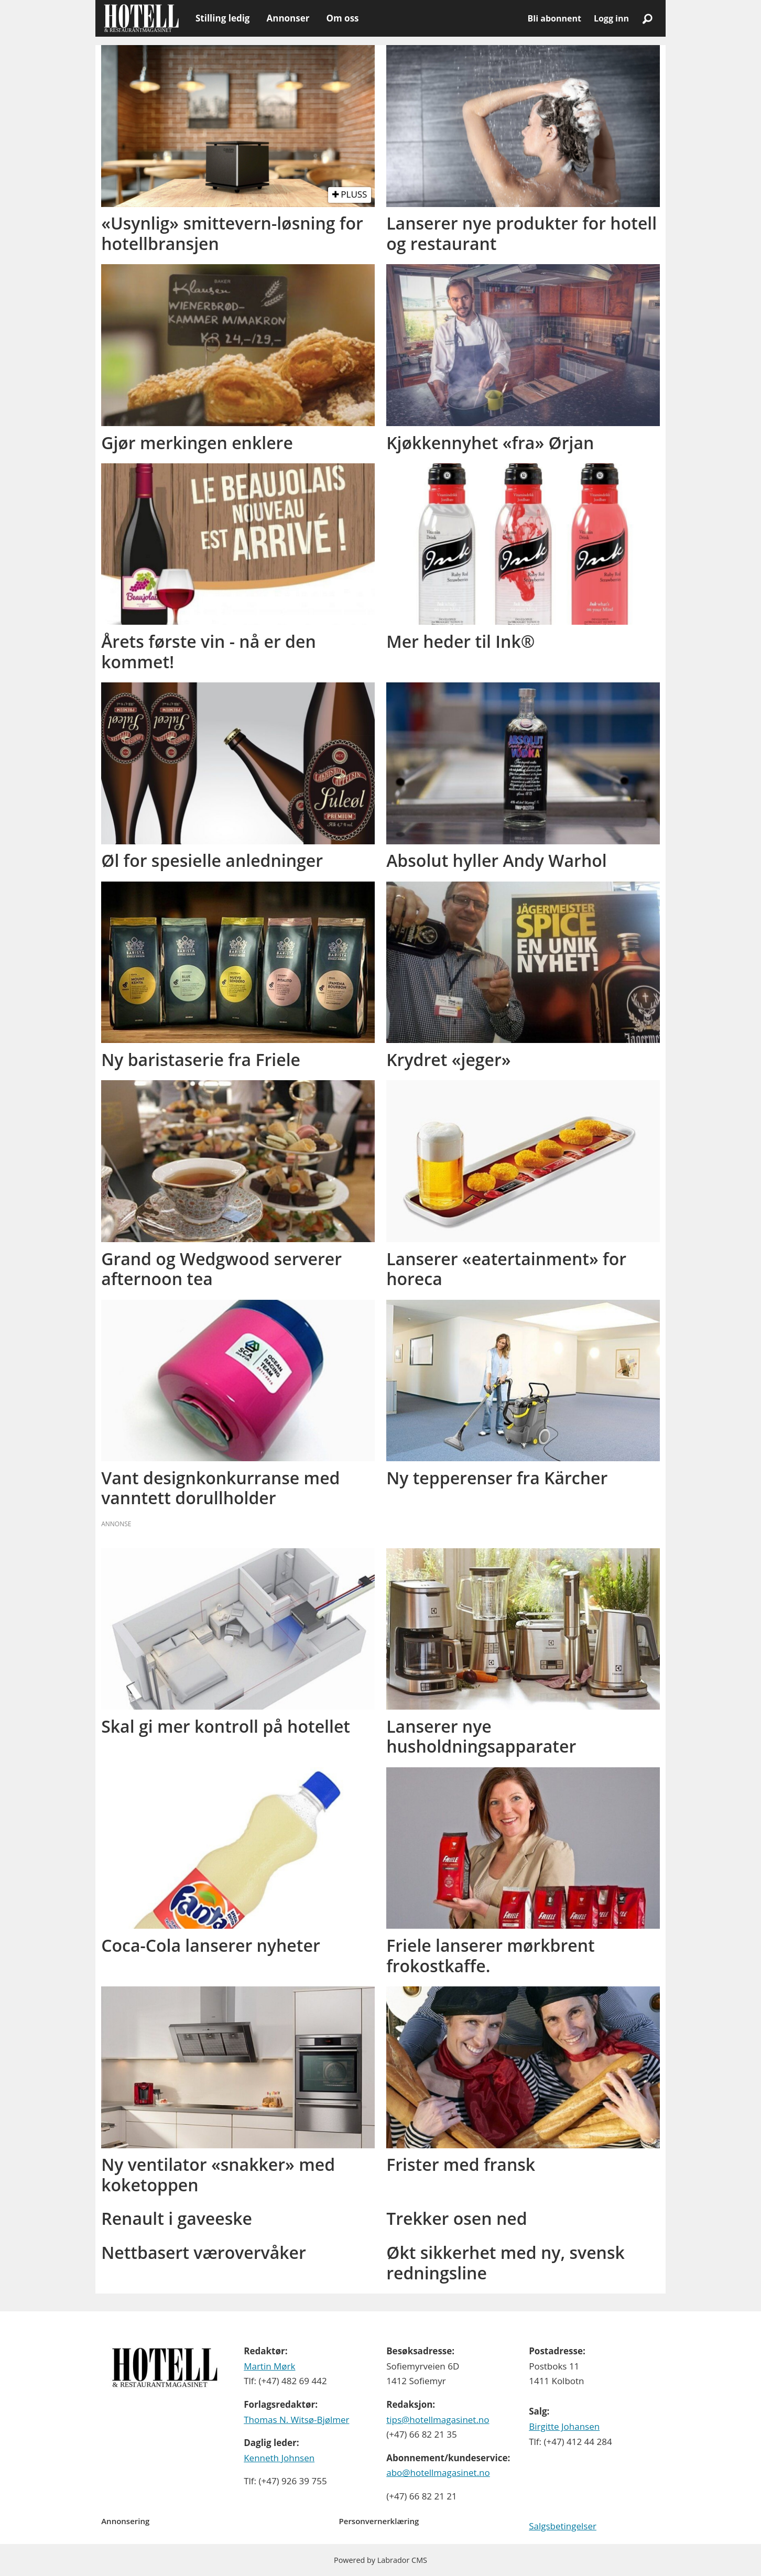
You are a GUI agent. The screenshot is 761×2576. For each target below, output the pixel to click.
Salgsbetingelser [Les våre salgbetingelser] (562, 2526)
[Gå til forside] (141, 18)
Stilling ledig (222, 18)
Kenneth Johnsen (279, 2458)
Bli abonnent (554, 18)
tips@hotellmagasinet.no (437, 2420)
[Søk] (647, 18)
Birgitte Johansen (564, 2426)
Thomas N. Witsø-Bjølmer (296, 2420)
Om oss (342, 18)
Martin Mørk (269, 2366)
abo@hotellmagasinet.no (438, 2472)
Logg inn (611, 18)
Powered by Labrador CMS (380, 2560)
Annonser (287, 18)
